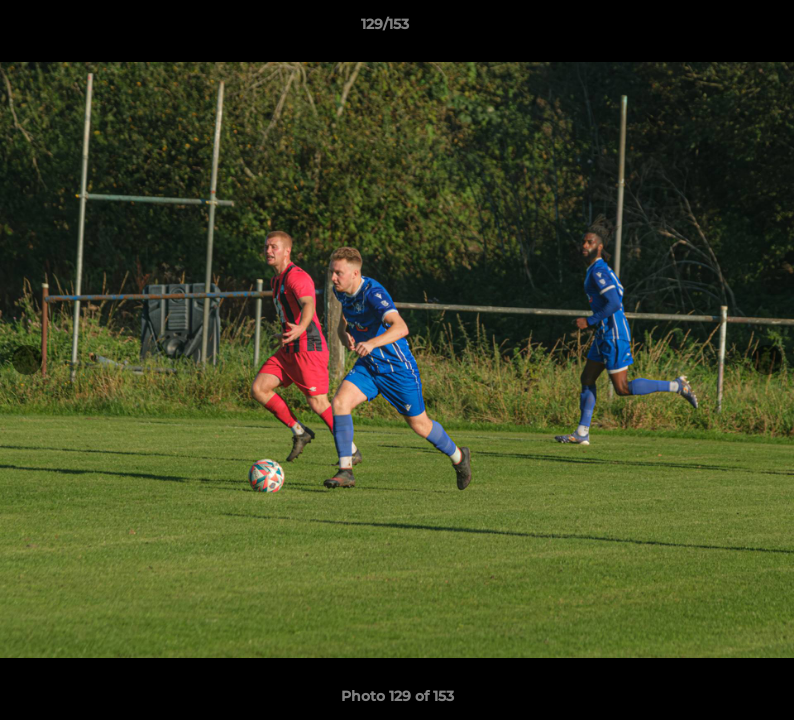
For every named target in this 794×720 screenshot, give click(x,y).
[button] (710, 29)
